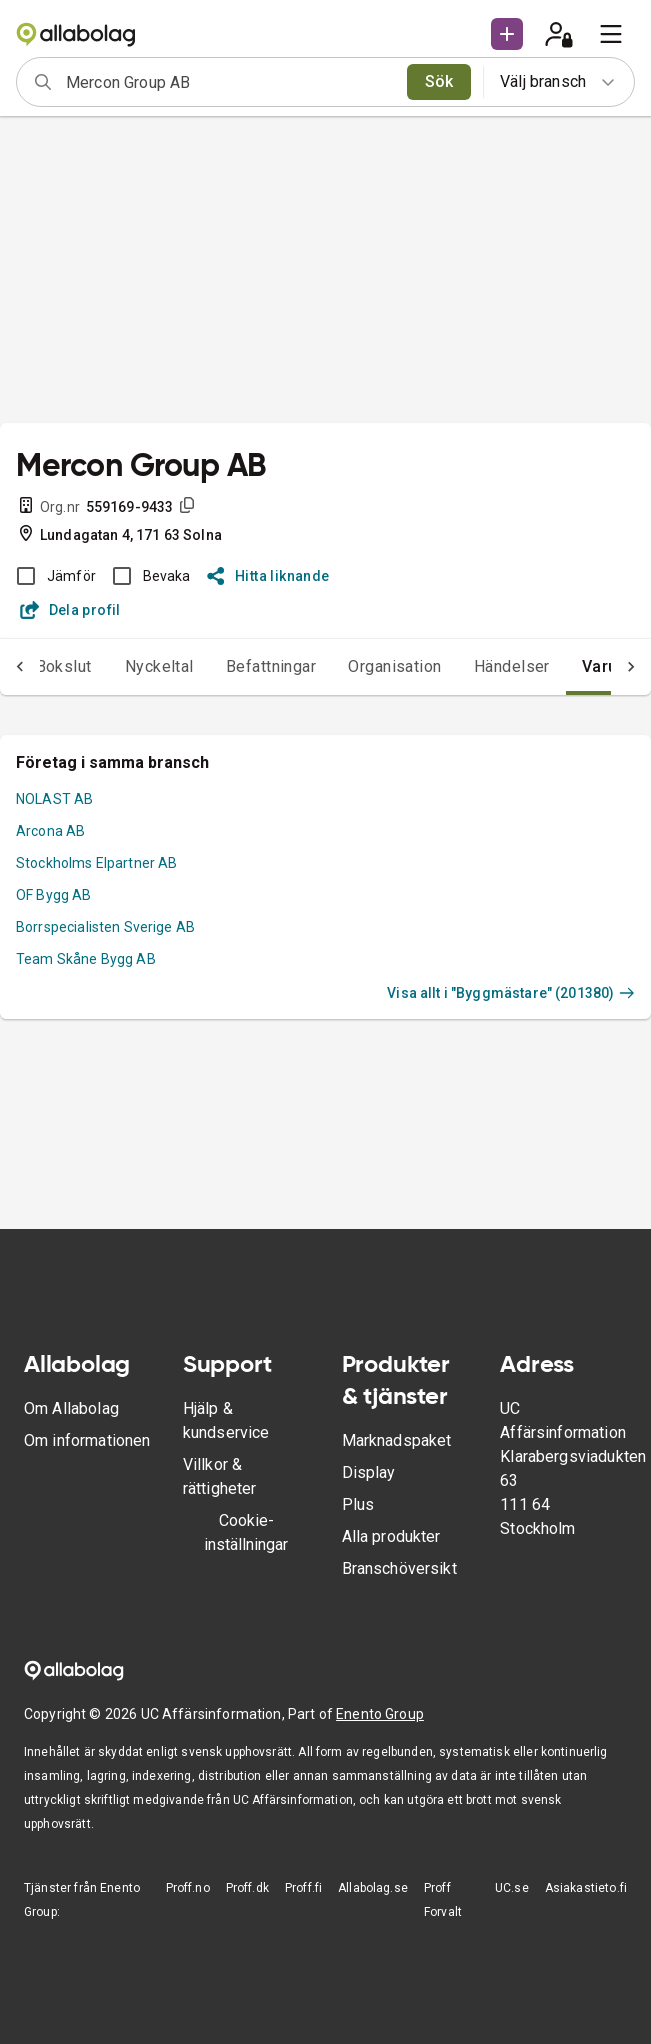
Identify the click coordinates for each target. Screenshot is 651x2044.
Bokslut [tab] (64, 666)
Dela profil (70, 610)
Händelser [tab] (512, 666)
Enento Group (380, 1714)
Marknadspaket (397, 1440)
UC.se (512, 1888)
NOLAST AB (54, 799)
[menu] (611, 34)
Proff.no (188, 1888)
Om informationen (87, 1440)
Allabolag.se (373, 1888)
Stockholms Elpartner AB (96, 863)
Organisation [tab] (395, 666)
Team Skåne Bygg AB (86, 959)
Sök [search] (439, 81)
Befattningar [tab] (271, 666)
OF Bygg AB (54, 895)
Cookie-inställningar (246, 1532)
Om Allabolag (71, 1408)
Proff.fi (303, 1888)
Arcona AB (50, 831)
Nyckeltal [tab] (159, 666)
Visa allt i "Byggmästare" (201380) (511, 993)
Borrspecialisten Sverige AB (105, 927)
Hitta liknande (268, 576)
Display (369, 1472)
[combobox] (230, 82)
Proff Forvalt (443, 1900)
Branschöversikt (399, 1568)
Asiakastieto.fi (586, 1888)
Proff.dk (247, 1888)
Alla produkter (391, 1536)
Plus (358, 1504)
